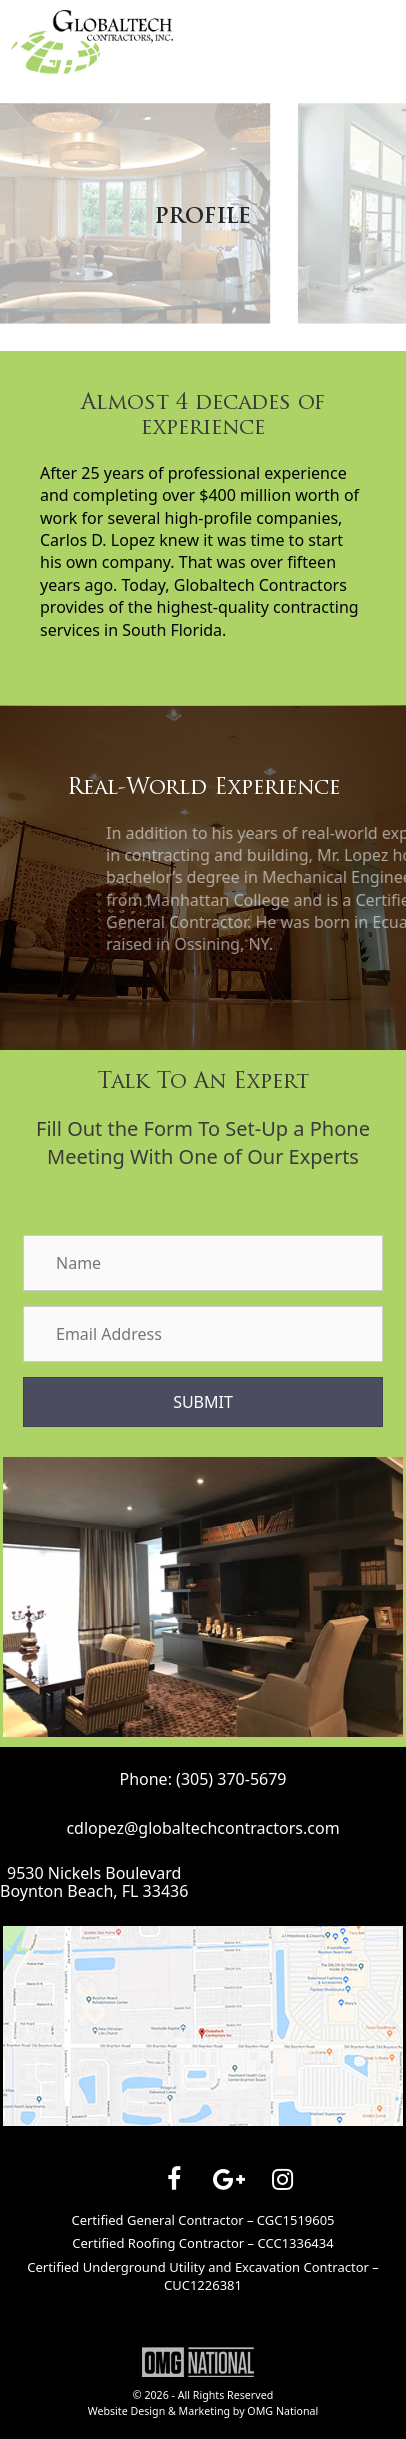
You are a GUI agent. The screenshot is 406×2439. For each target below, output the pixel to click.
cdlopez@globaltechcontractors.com (202, 1828)
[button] (203, 1402)
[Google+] (228, 2180)
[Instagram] (282, 2180)
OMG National (282, 2411)
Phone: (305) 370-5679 (202, 1779)
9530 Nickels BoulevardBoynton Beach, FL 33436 (94, 1882)
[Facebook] (174, 2180)
